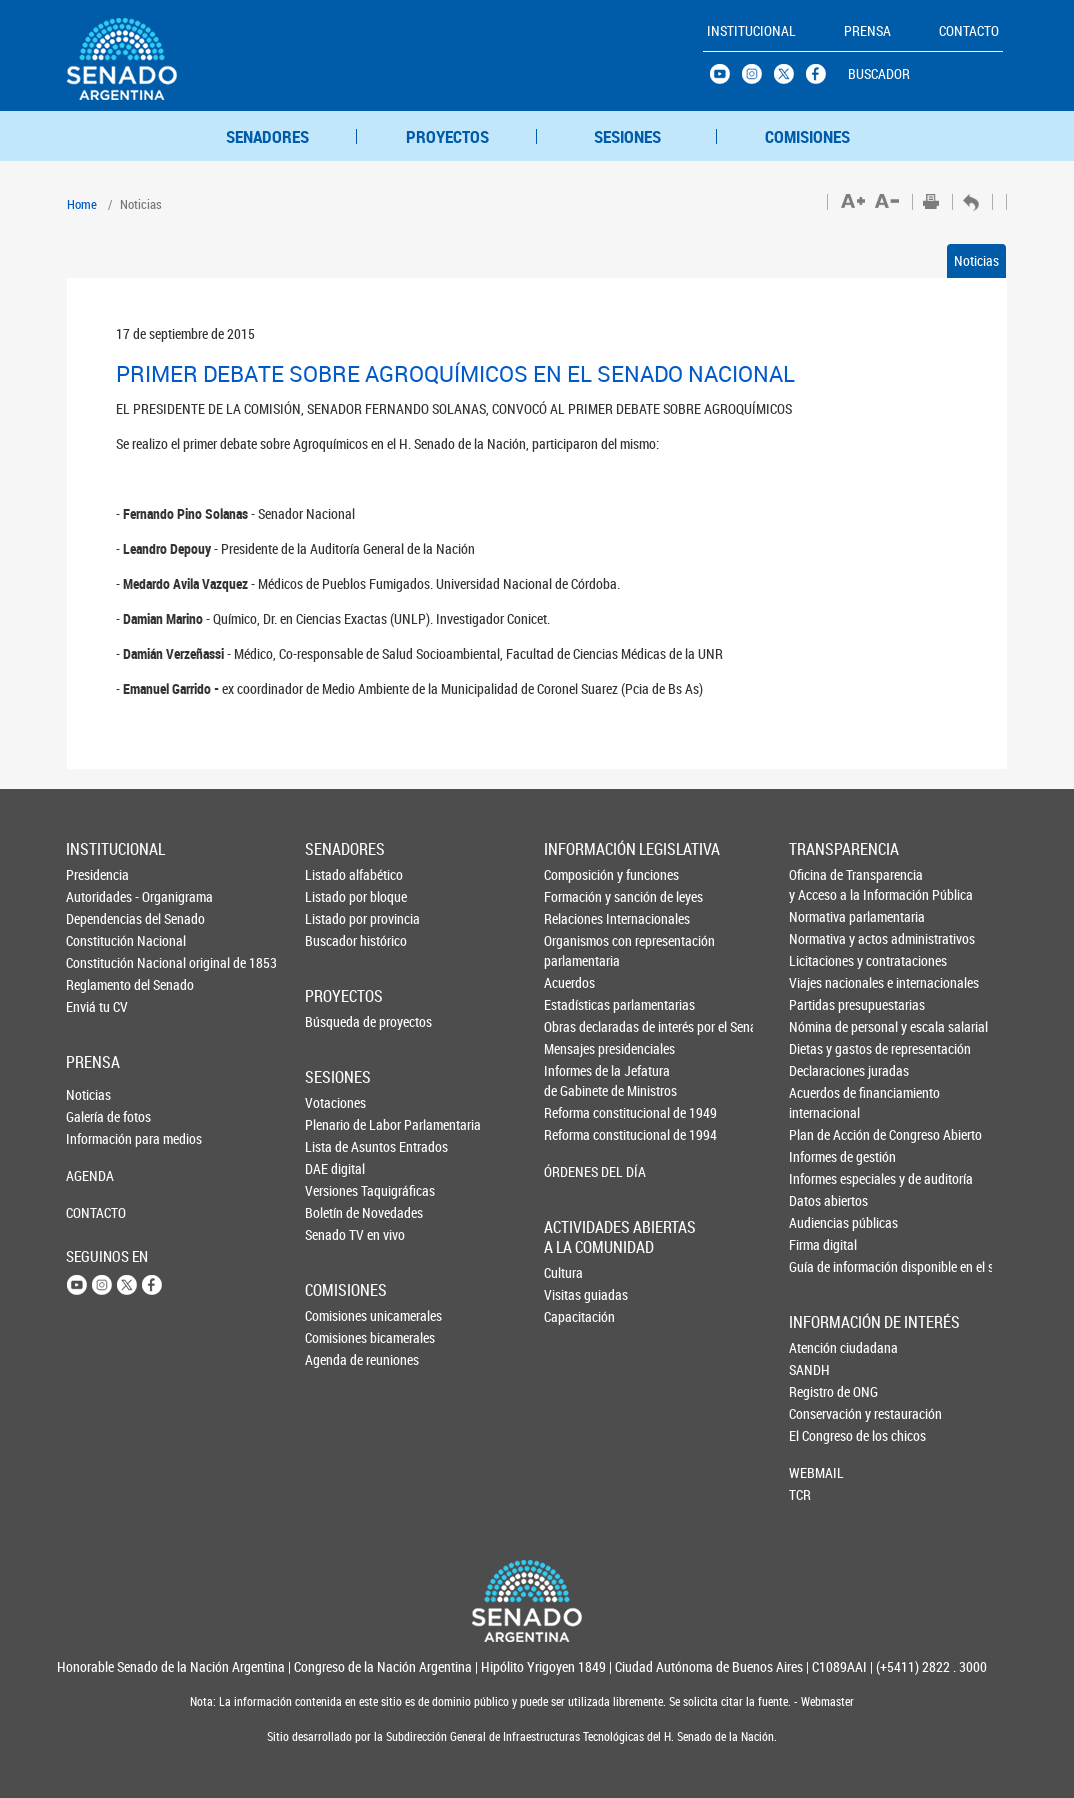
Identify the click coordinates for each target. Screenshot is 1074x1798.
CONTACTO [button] (969, 30)
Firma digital (822, 1244)
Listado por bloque (338, 896)
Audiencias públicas (822, 1222)
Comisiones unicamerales (338, 1315)
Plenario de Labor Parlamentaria (338, 1124)
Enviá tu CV (97, 1006)
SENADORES (267, 136)
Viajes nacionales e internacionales (822, 982)
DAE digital (335, 1168)
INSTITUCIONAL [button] (751, 30)
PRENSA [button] (867, 30)
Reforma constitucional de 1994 (578, 1134)
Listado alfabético (338, 874)
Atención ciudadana (822, 1347)
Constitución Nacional (99, 940)
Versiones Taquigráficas (338, 1190)
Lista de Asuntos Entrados (338, 1146)
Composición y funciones (578, 874)
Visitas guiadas (577, 1294)
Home (82, 204)
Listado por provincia (338, 918)
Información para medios (99, 1138)
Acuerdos (569, 982)
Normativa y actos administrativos (822, 938)
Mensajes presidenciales (578, 1048)
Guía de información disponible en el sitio (822, 1266)
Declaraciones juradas (822, 1070)
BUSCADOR (879, 73)
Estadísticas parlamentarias (578, 1004)
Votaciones (335, 1102)
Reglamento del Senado (99, 984)
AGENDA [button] (90, 1175)
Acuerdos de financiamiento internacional (822, 1102)
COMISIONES (807, 136)
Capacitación (577, 1316)
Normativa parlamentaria (822, 916)
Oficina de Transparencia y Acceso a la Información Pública (822, 884)
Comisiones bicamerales (338, 1337)
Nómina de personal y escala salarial (822, 1026)
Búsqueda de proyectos (338, 1021)
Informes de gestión (822, 1156)
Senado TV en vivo (338, 1234)
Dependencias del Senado (99, 918)
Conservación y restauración (822, 1413)
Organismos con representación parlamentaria (578, 950)
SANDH (809, 1369)
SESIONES (627, 136)
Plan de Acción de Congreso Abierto (822, 1134)
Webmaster (826, 1701)
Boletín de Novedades (338, 1212)
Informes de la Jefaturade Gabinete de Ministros (578, 1080)
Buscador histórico (338, 940)
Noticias (976, 260)
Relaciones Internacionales (578, 918)
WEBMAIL (816, 1472)
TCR (800, 1494)
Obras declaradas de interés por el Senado (578, 1026)
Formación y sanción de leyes (578, 896)
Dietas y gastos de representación (822, 1048)
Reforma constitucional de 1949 (578, 1112)
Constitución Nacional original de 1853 (99, 962)
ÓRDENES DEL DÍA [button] (578, 1171)
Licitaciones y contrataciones (822, 960)
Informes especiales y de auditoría (822, 1178)
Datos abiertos (822, 1200)
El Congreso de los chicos (822, 1435)
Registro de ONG (822, 1391)
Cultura (563, 1272)
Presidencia (97, 874)
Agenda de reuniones (338, 1359)
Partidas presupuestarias (822, 1004)
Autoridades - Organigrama (99, 896)
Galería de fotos (99, 1116)
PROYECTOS (447, 136)
